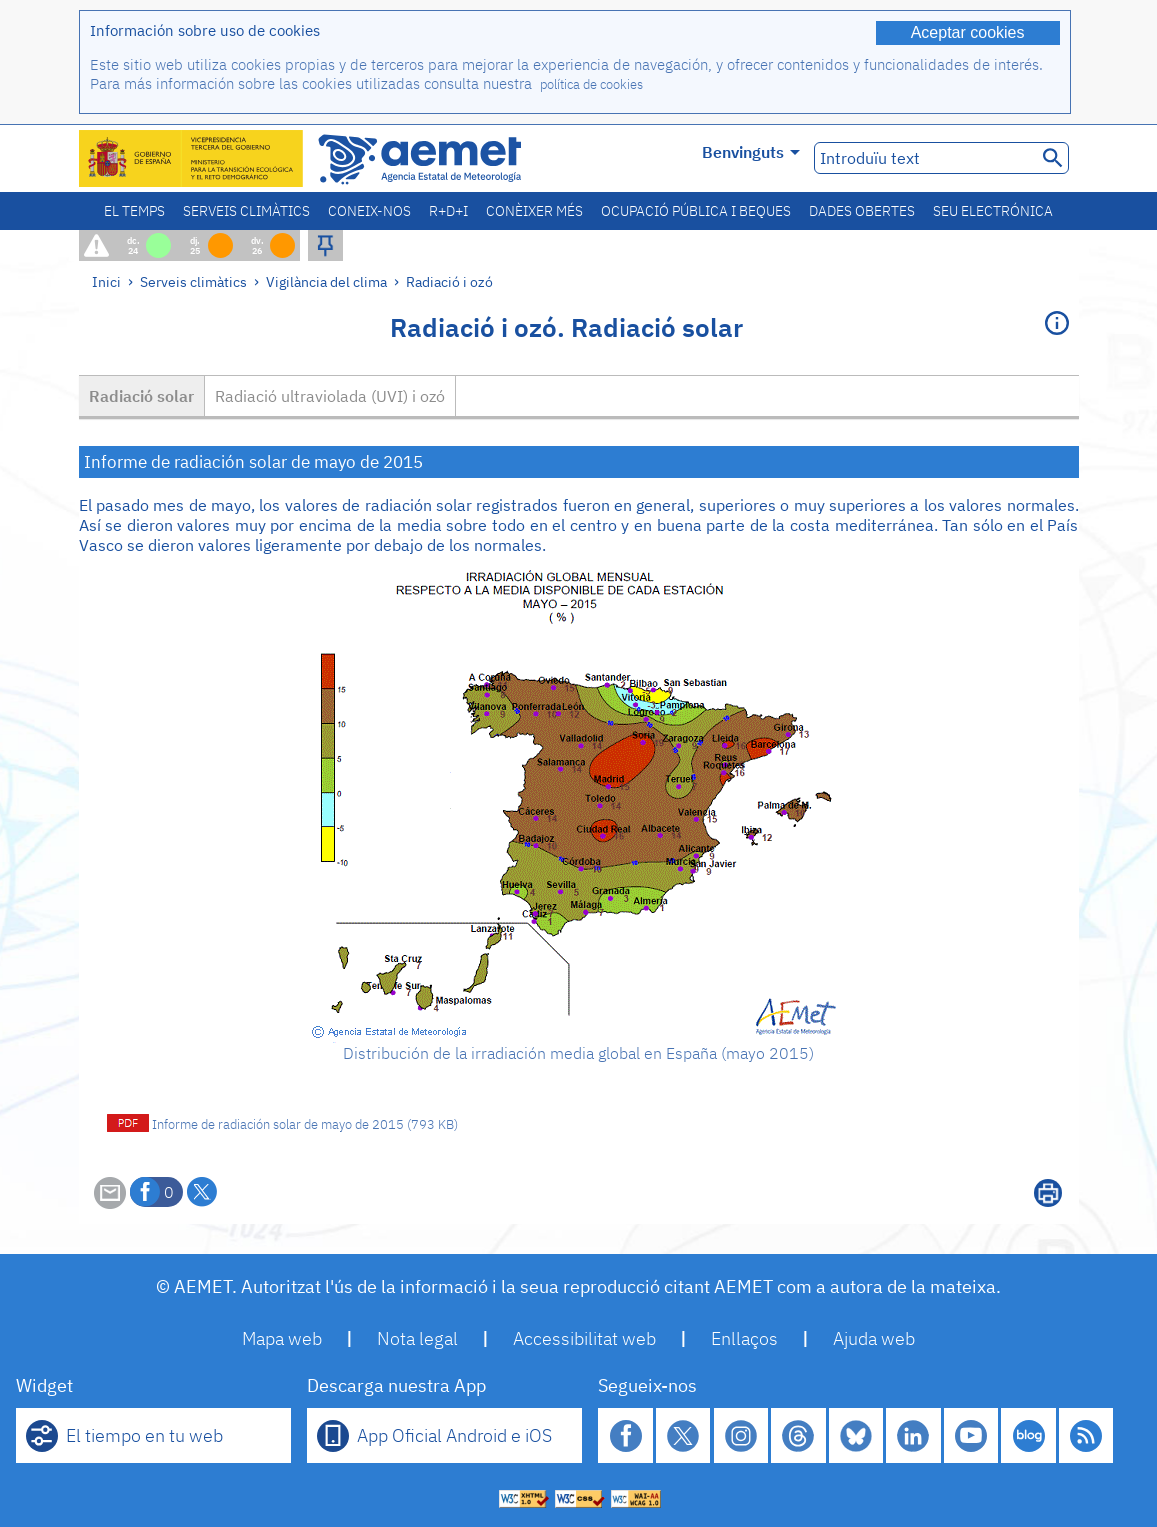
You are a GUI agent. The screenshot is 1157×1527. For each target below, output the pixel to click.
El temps (134, 211)
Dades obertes (862, 211)
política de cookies (591, 84)
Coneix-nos (369, 211)
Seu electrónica (993, 211)
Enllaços (744, 1338)
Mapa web (282, 1338)
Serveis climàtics (246, 211)
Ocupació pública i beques (696, 211)
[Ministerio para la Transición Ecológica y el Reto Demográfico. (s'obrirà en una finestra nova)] (192, 158)
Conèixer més (534, 211)
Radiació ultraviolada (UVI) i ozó (330, 396)
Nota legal (417, 1338)
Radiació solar (141, 396)
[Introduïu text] (923, 158)
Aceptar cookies (968, 32)
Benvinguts (751, 152)
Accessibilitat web (584, 1338)
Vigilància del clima (326, 281)
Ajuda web (874, 1338)
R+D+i (448, 211)
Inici (106, 281)
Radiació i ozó (449, 281)
